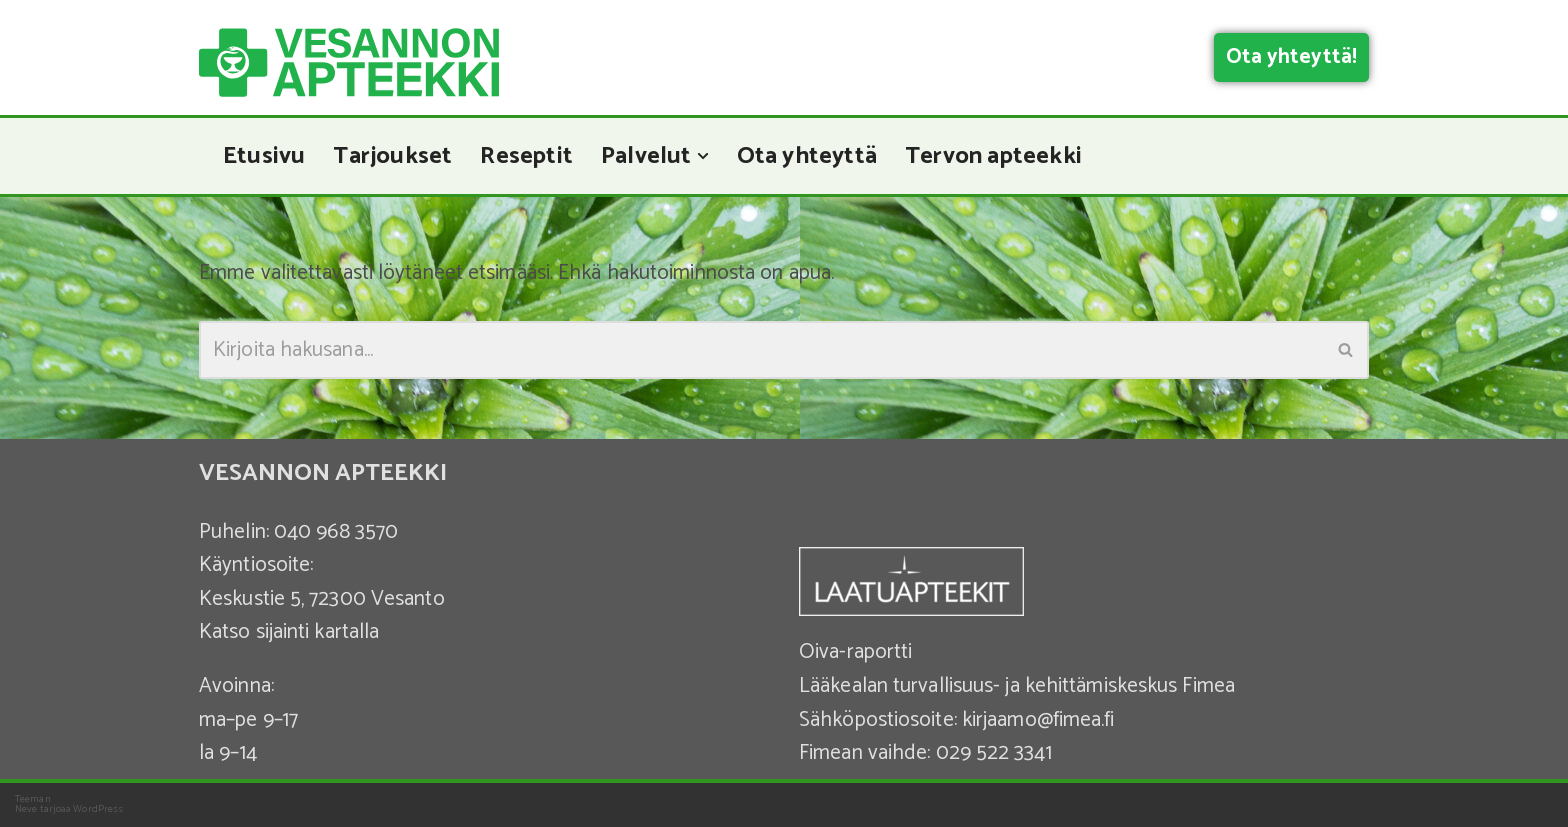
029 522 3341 (994, 753)
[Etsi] (761, 350)
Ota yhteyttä (807, 156)
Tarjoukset (392, 156)
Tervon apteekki (993, 156)
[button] (703, 156)
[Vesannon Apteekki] (349, 62)
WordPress (98, 809)
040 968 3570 (336, 532)
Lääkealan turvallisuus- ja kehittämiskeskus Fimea (1017, 686)
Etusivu (264, 156)
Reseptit (526, 156)
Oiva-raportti (855, 652)
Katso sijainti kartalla (289, 632)
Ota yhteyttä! (1291, 57)
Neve (26, 809)
